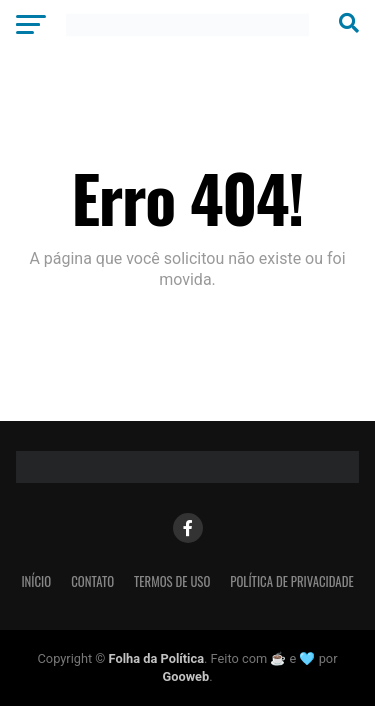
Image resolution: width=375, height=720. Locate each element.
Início (36, 581)
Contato (92, 581)
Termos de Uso (172, 581)
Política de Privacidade (291, 581)
